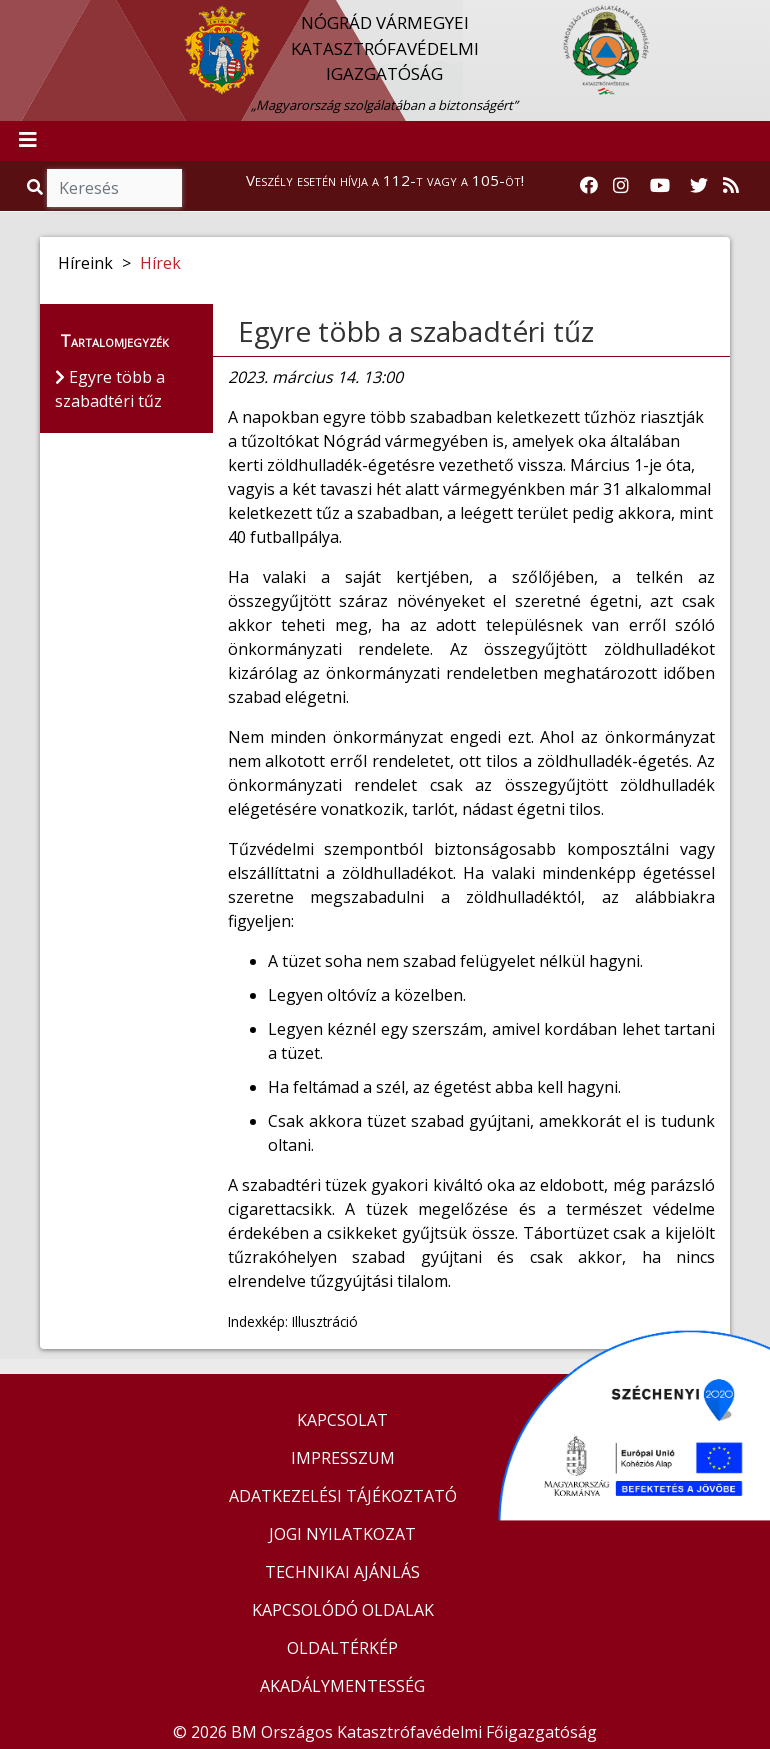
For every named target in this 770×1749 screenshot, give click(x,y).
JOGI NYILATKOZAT (342, 1534)
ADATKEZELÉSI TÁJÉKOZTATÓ (343, 1496)
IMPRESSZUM (343, 1458)
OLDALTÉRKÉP (342, 1648)
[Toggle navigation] (28, 141)
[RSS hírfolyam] (731, 186)
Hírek (160, 263)
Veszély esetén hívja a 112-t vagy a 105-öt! (385, 180)
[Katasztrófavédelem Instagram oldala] (621, 186)
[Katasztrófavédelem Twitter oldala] (699, 186)
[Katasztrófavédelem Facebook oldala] (589, 186)
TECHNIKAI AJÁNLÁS (342, 1572)
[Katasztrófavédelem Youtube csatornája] (660, 186)
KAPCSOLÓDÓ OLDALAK (343, 1610)
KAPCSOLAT (342, 1420)
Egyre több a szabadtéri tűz (416, 331)
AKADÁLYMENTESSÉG (342, 1686)
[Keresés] (114, 188)
